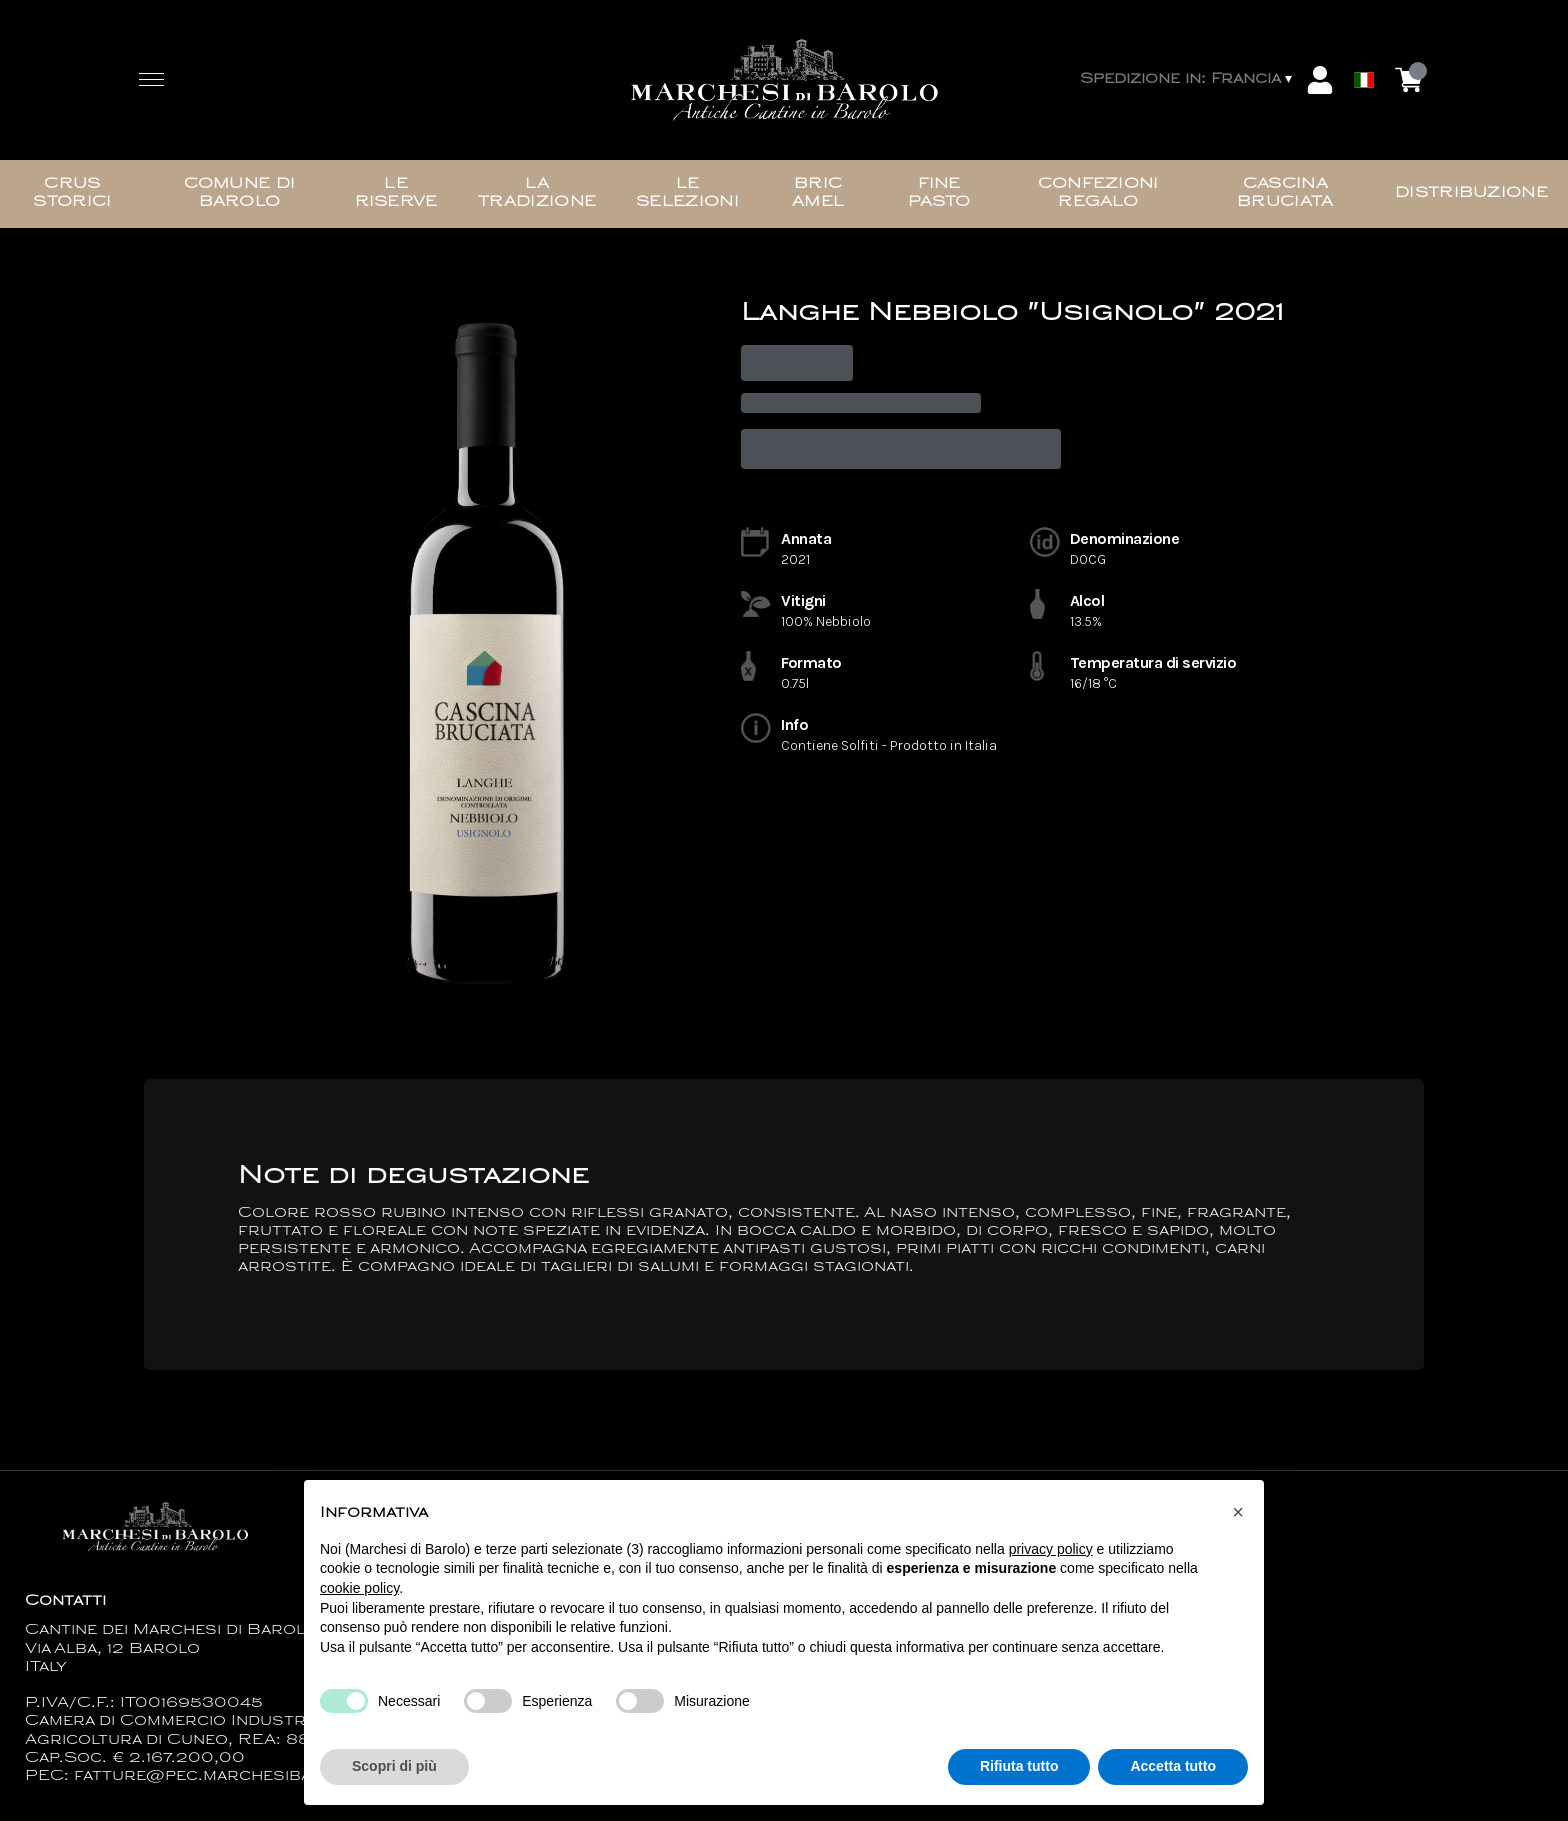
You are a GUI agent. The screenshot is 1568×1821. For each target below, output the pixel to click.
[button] (1238, 1512)
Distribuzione (1471, 193)
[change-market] (1188, 80)
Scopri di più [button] (394, 1766)
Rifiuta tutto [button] (1019, 1766)
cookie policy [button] (359, 1588)
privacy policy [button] (1051, 1549)
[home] (784, 80)
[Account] (1320, 80)
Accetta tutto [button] (1173, 1766)
